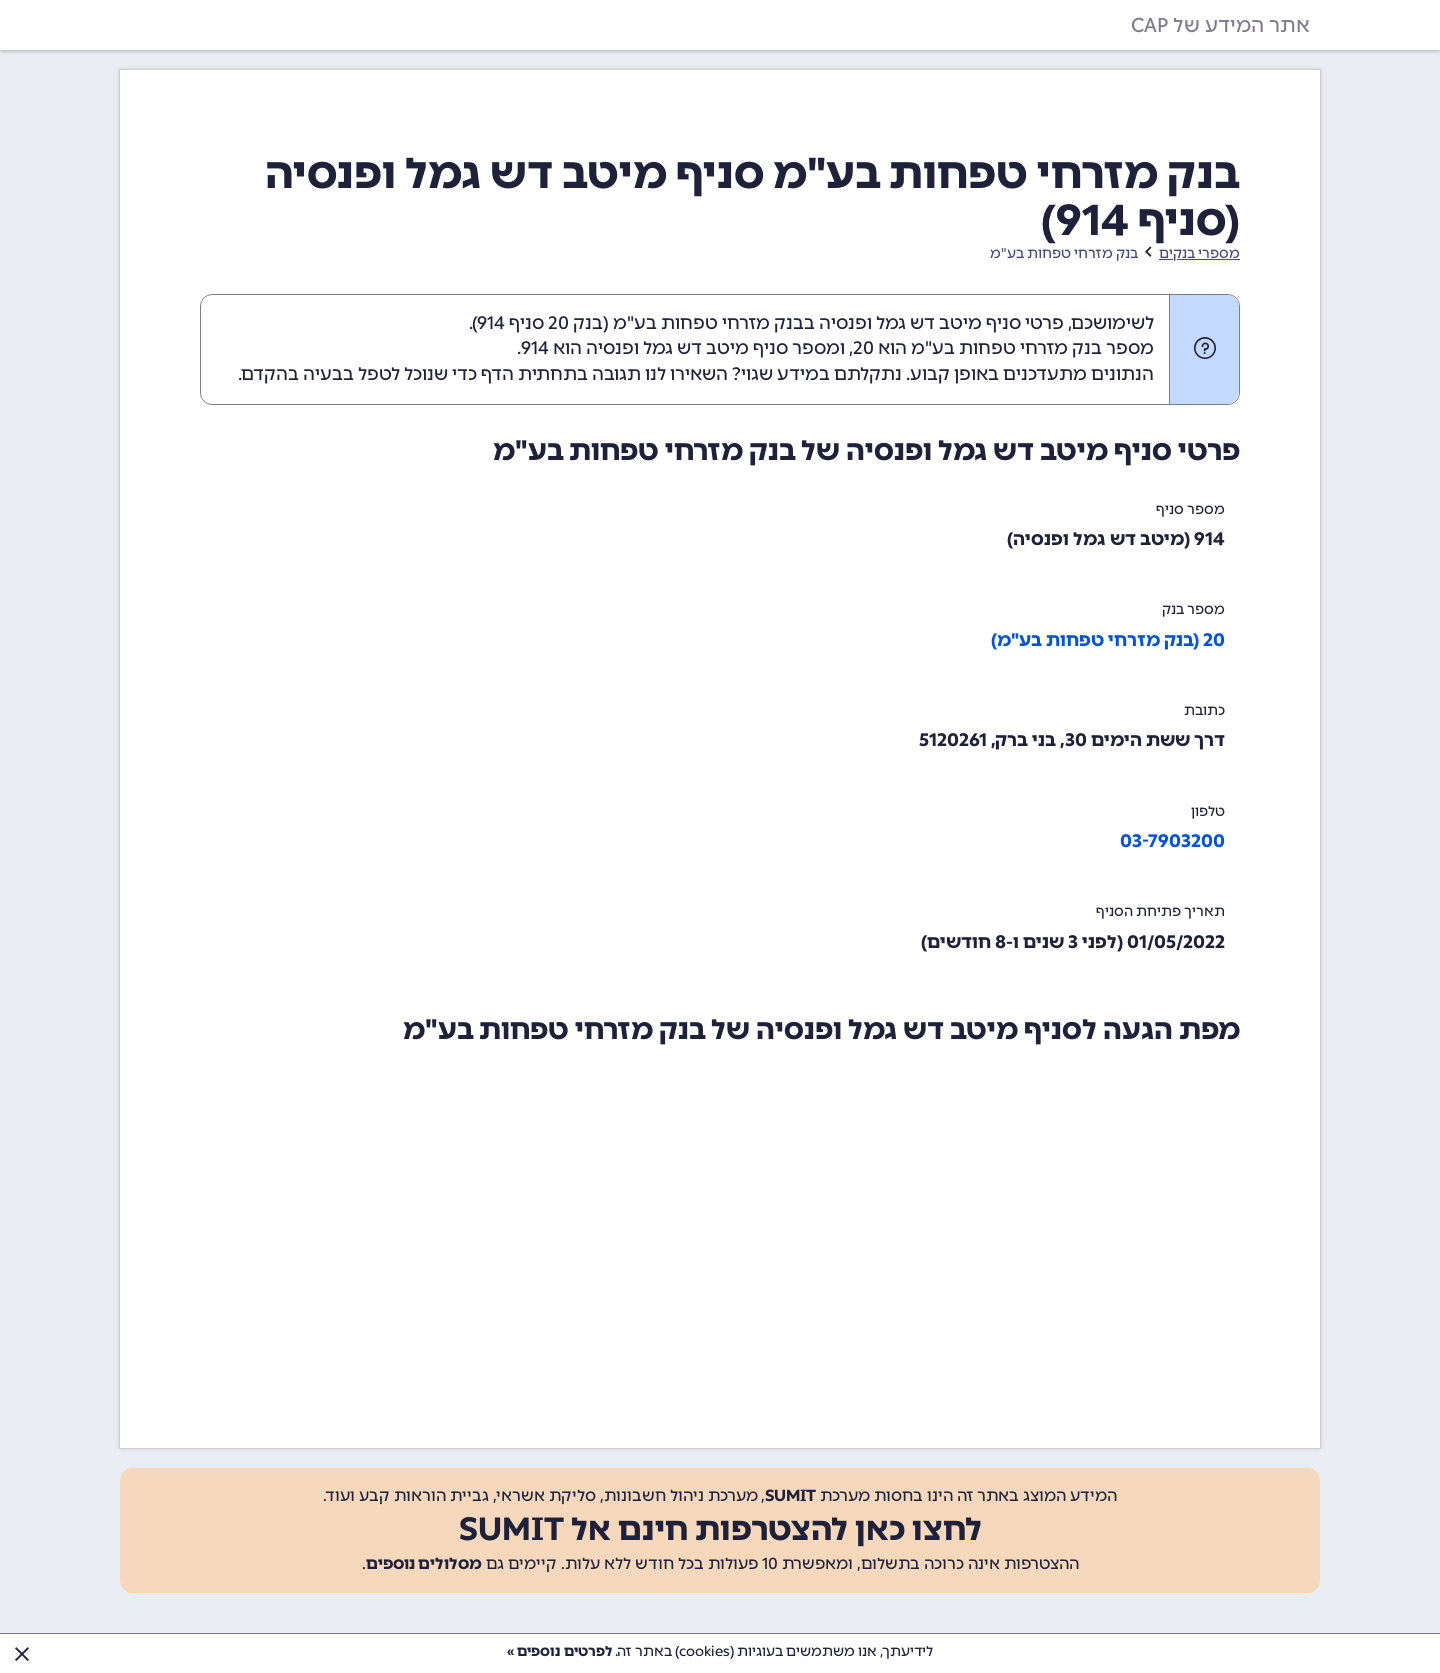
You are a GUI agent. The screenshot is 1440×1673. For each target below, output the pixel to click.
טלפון (1208, 811)
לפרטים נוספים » (559, 1651)
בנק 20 (575, 323)
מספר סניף (1190, 509)
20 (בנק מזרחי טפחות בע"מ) (1108, 640)
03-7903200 (1172, 841)
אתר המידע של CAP (1220, 25)
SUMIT (790, 1495)
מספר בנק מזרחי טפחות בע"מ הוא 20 (1003, 348)
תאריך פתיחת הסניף (1160, 911)
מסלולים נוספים (424, 1563)
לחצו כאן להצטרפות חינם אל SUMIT (720, 1529)
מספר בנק (1193, 609)
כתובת (1204, 710)
